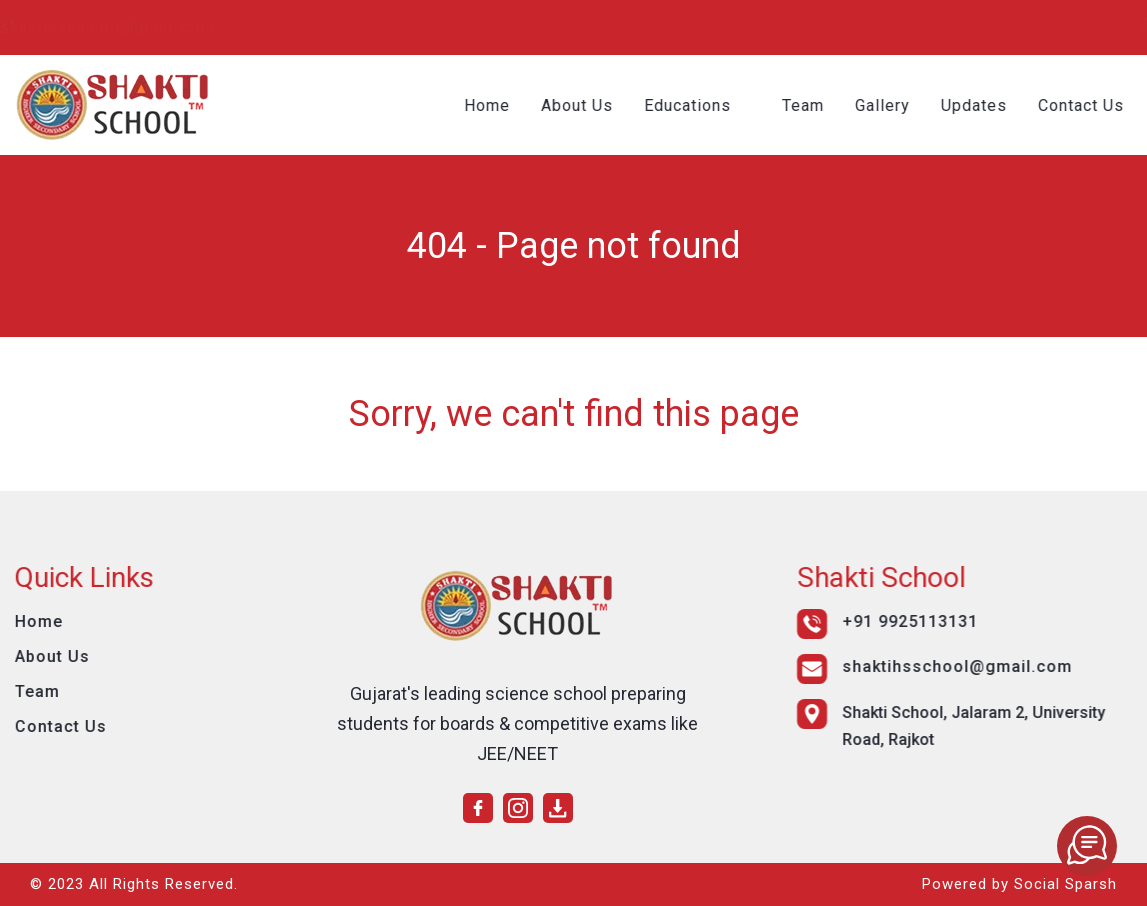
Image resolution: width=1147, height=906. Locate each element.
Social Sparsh (1065, 884)
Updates (979, 105)
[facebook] (1058, 25)
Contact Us (1086, 105)
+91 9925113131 (126, 27)
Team (808, 105)
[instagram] (1088, 25)
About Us (582, 105)
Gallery (887, 105)
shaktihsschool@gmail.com (360, 27)
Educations (692, 105)
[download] (1118, 25)
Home (492, 105)
